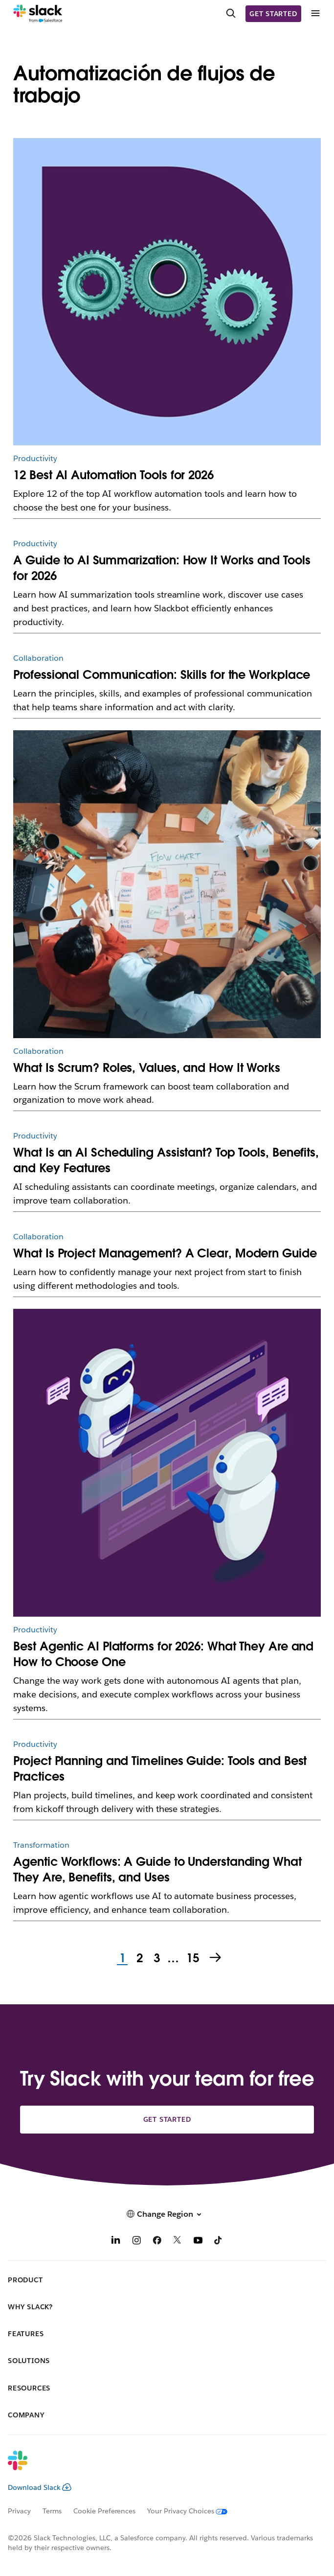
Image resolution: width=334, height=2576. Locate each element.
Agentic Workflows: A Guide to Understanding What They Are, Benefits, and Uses (157, 1869)
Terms (52, 2510)
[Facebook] (157, 2241)
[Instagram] (136, 2241)
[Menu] (315, 13)
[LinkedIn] (115, 2241)
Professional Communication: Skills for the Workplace (161, 674)
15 (192, 1958)
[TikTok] (218, 2241)
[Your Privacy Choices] (193, 2510)
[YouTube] (198, 2241)
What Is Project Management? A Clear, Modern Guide (164, 1253)
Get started (273, 13)
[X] (177, 2241)
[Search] (231, 14)
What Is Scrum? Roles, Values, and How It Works (146, 1067)
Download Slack (39, 2487)
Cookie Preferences (104, 2510)
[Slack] (38, 13)
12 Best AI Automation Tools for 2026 (113, 475)
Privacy (19, 2510)
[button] (167, 2214)
